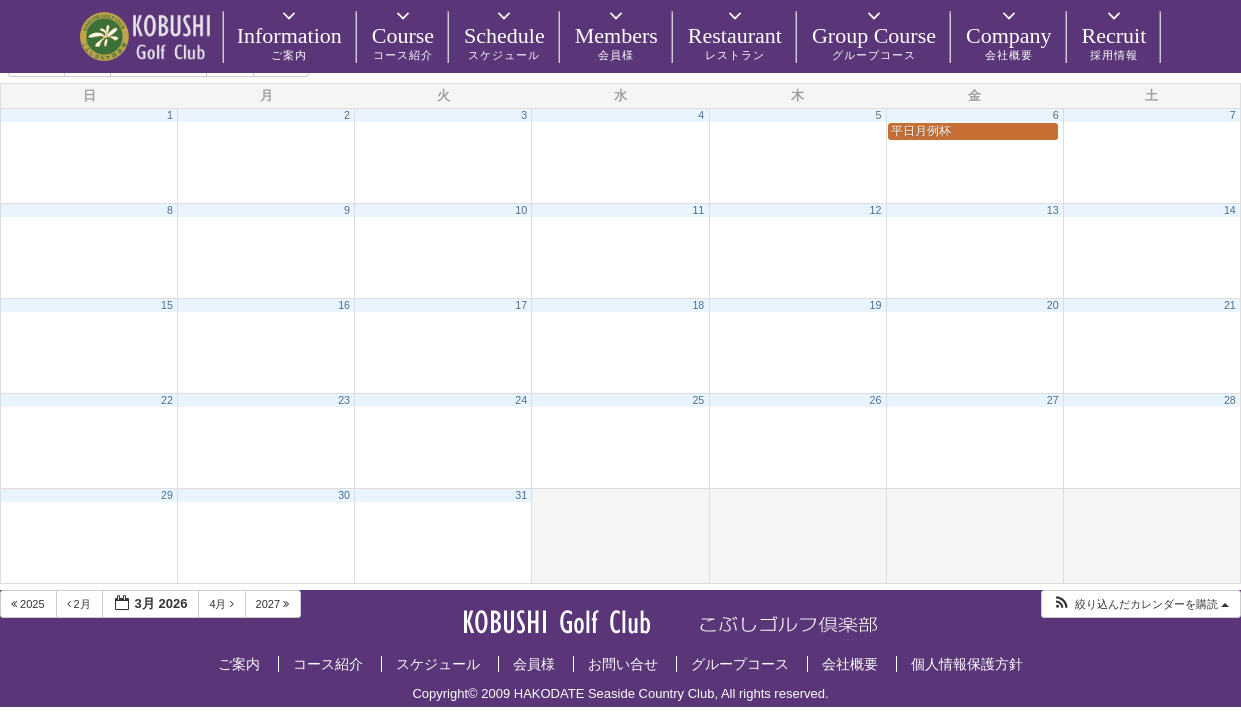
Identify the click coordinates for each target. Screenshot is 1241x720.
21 (1230, 305)
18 (698, 305)
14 (1230, 210)
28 (1230, 400)
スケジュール (438, 664)
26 (876, 400)
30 (344, 495)
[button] (1140, 604)
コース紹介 (328, 664)
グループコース (740, 664)
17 (521, 305)
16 (344, 305)
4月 (222, 604)
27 (1053, 400)
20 (1053, 305)
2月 (80, 604)
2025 (29, 604)
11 (698, 210)
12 (876, 210)
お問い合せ (623, 664)
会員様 (534, 664)
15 (167, 305)
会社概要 (850, 664)
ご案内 (239, 664)
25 (698, 400)
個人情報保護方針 (967, 664)
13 (1053, 210)
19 (876, 305)
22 (167, 400)
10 (521, 210)
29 (167, 495)
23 (344, 400)
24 (521, 400)
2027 (274, 604)
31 (521, 495)
